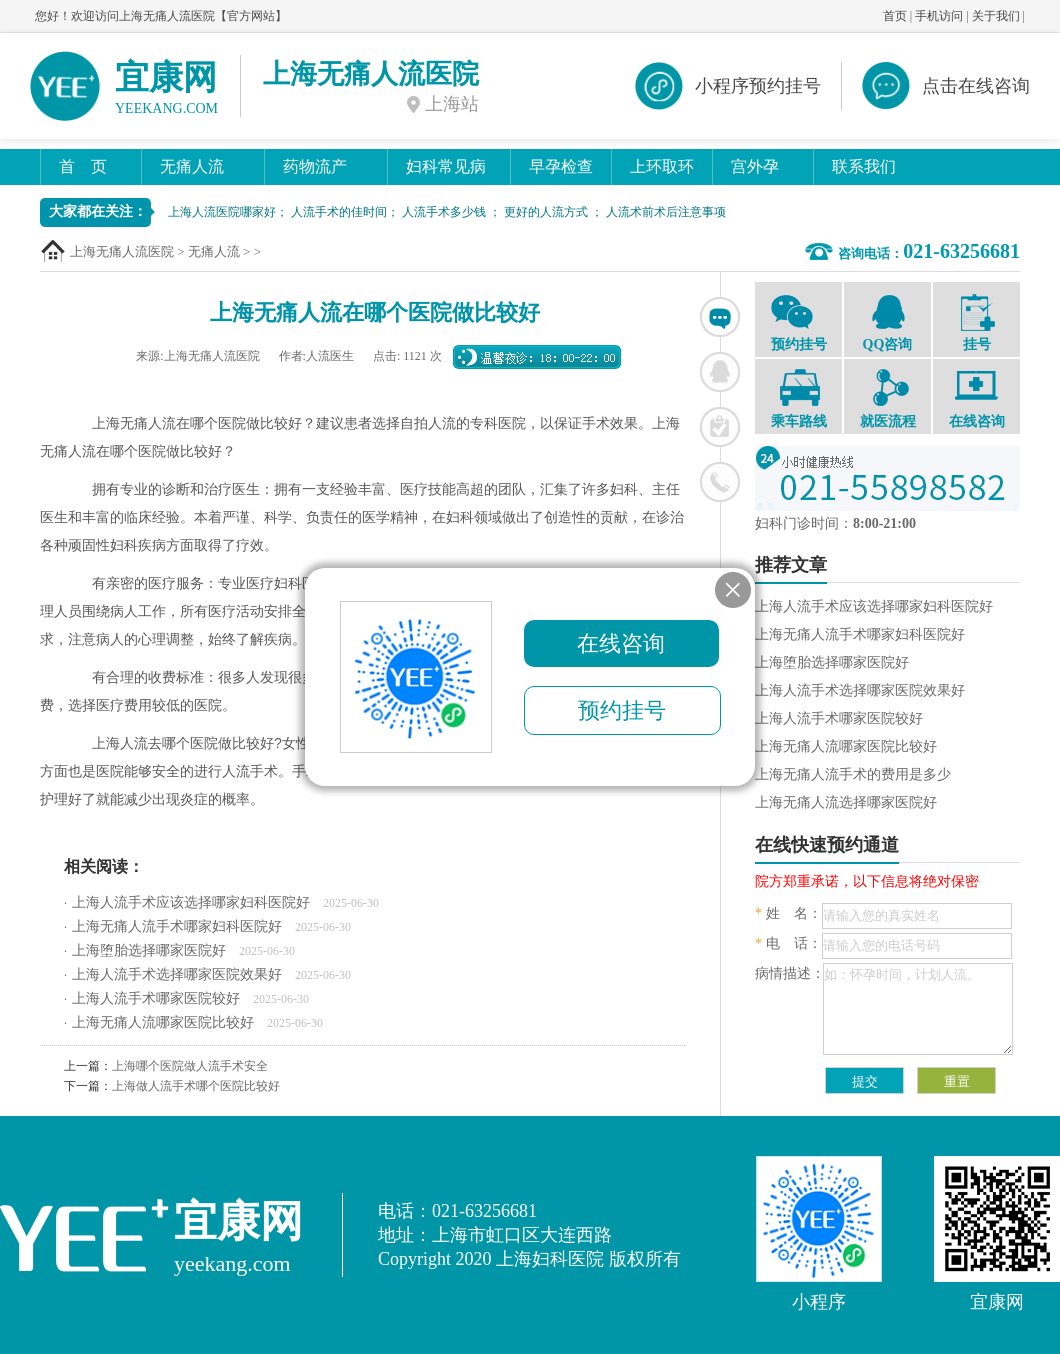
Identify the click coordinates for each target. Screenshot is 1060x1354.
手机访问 (939, 16)
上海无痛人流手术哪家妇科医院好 (177, 926)
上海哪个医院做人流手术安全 (190, 1066)
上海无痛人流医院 (122, 251)
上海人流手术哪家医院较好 (156, 998)
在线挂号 (720, 427)
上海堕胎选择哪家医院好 (149, 950)
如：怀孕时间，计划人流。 (918, 1009)
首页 (895, 16)
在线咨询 (720, 317)
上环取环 (662, 166)
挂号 (976, 323)
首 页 (83, 166)
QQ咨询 (887, 322)
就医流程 (887, 399)
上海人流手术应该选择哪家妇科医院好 (191, 902)
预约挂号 (798, 322)
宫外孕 (755, 166)
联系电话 (720, 482)
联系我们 (864, 166)
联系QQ (720, 372)
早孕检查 (561, 166)
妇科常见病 (446, 166)
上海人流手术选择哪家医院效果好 (177, 974)
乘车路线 (798, 399)
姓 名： (788, 913)
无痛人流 (192, 166)
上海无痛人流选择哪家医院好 (846, 802)
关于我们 (996, 16)
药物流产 (315, 166)
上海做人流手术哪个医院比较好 (196, 1086)
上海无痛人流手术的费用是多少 (853, 774)
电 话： (788, 943)
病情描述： (790, 973)
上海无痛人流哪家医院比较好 (163, 1022)
